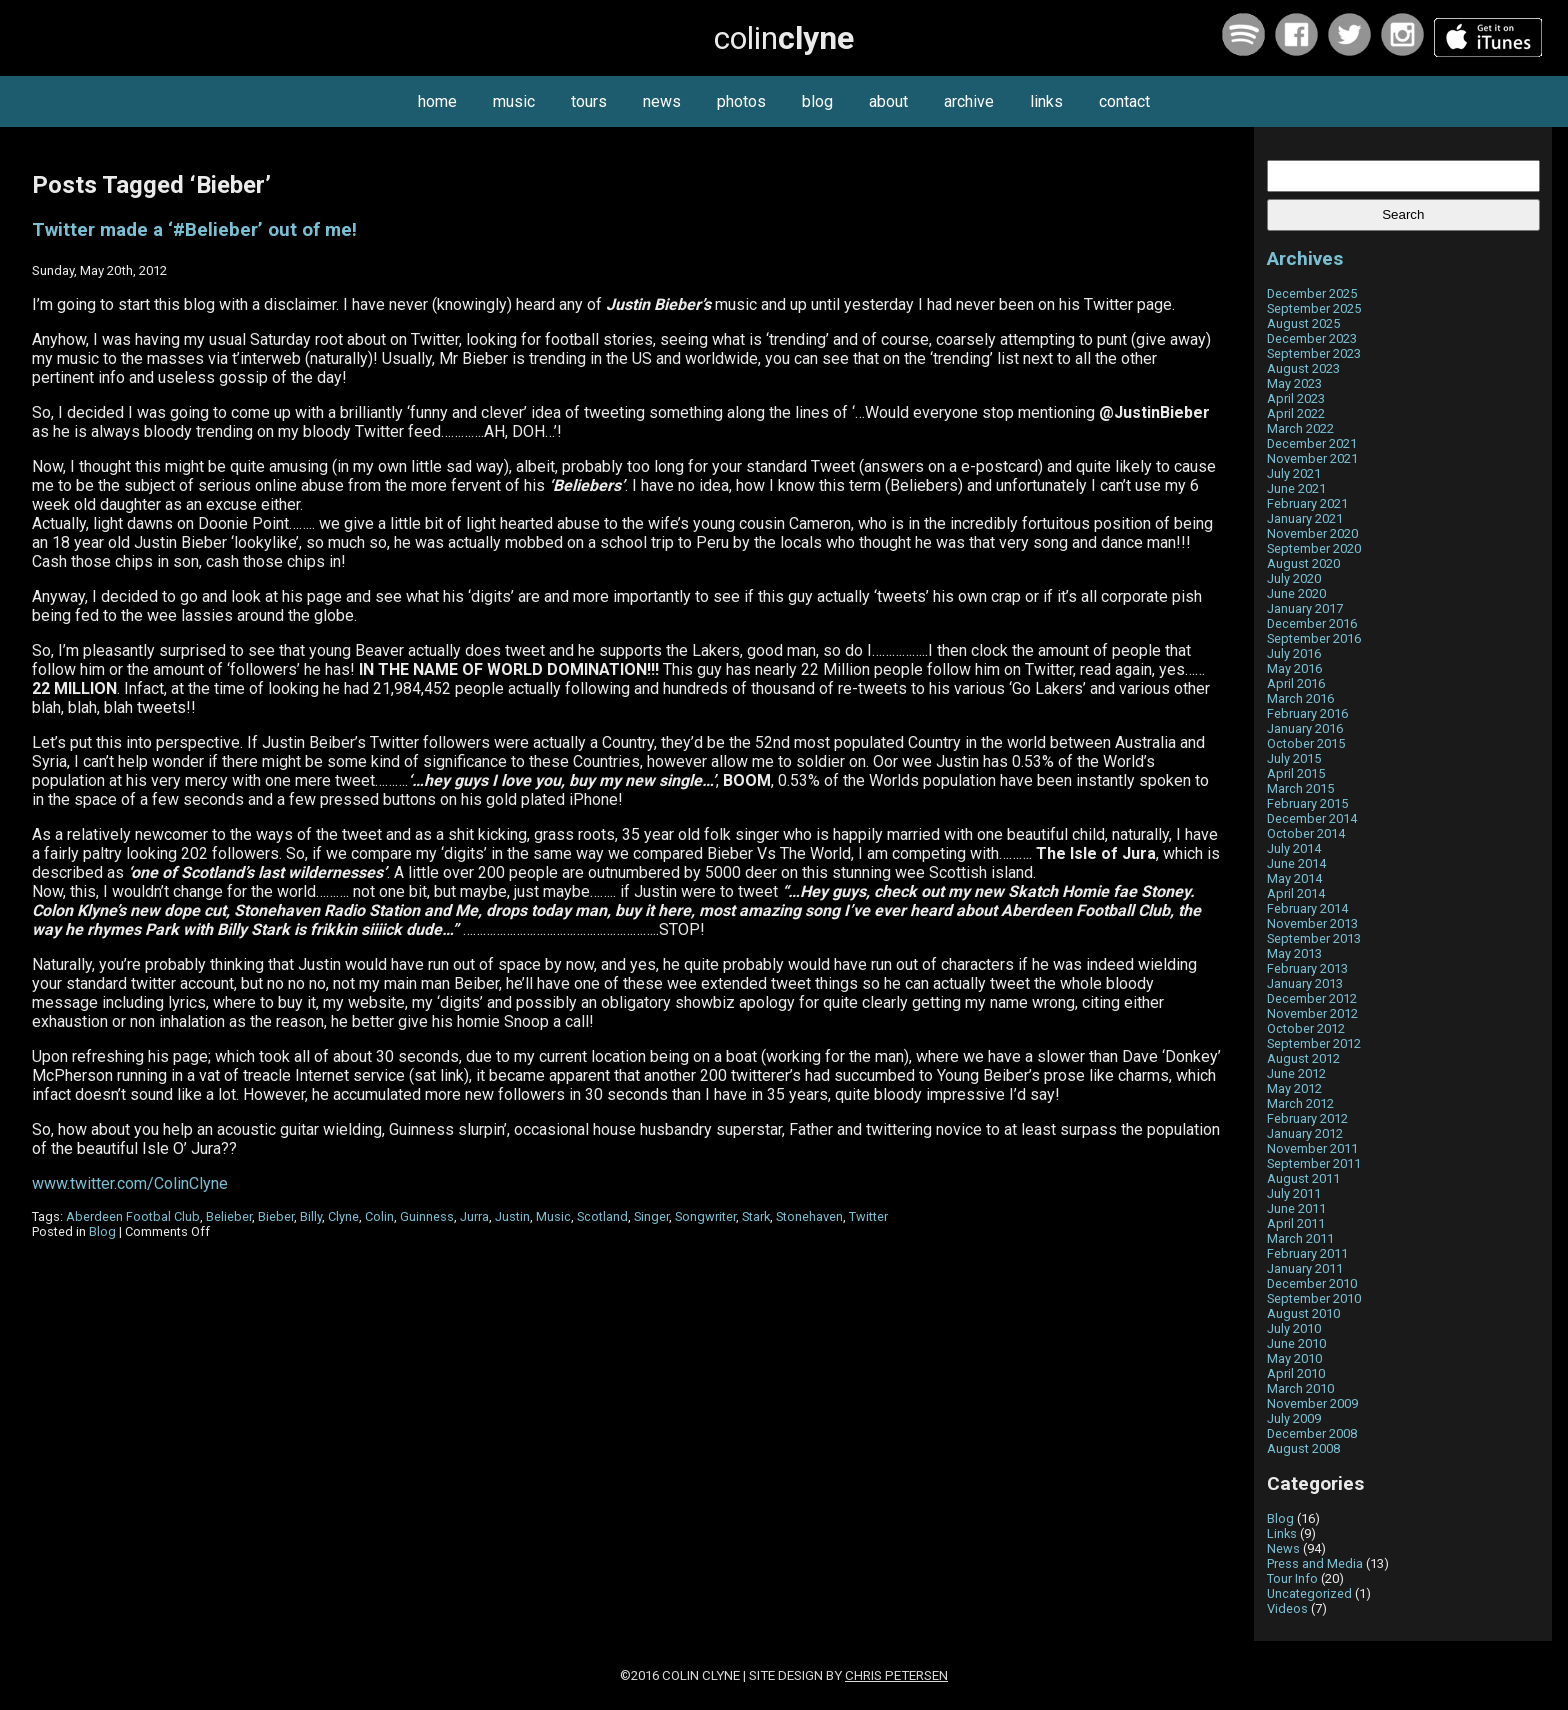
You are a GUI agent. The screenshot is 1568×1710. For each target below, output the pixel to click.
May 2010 (1294, 1358)
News (1283, 1548)
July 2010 (1294, 1328)
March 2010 (1300, 1388)
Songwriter (705, 1216)
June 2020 (1296, 593)
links (1046, 101)
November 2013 (1312, 923)
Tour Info (1292, 1578)
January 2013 (1305, 983)
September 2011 (1314, 1163)
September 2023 (1314, 353)
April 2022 (1296, 413)
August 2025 (1303, 323)
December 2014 (1312, 818)
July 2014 (1294, 848)
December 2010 (1312, 1283)
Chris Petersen (896, 1675)
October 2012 (1306, 1028)
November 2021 (1312, 458)
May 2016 (1294, 668)
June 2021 (1296, 488)
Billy (311, 1216)
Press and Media (1315, 1563)
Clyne (343, 1216)
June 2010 (1296, 1343)
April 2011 (1296, 1223)
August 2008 (1303, 1448)
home (437, 101)
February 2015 (1307, 803)
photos (741, 101)
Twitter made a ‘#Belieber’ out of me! (194, 230)
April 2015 (1296, 773)
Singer (651, 1216)
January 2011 (1305, 1268)
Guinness (427, 1216)
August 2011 (1303, 1178)
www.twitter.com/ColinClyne (130, 1183)
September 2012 (1314, 1043)
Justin (512, 1216)
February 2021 (1307, 503)
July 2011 (1294, 1193)
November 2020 (1312, 533)
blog (817, 101)
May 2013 (1294, 953)
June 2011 (1296, 1208)
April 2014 (1296, 893)
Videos (1287, 1608)
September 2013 (1314, 938)
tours (589, 101)
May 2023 (1294, 383)
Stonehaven (809, 1216)
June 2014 (1296, 863)
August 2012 (1303, 1058)
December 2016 (1312, 623)
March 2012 (1300, 1103)
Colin (379, 1216)
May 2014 (1294, 878)
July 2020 (1294, 578)
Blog (102, 1231)
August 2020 (1303, 563)
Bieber (276, 1216)
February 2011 (1307, 1253)
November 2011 (1312, 1148)
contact (1124, 101)
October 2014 (1306, 833)
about (888, 101)
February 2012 (1307, 1118)
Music (553, 1216)
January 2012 (1305, 1133)
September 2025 (1314, 308)
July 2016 (1294, 653)
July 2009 (1294, 1418)
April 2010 (1296, 1373)
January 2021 (1305, 518)
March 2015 (1300, 788)
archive (969, 101)
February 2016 (1307, 713)
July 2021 (1294, 473)
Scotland (602, 1216)
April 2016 (1296, 683)
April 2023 (1296, 398)
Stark (756, 1216)
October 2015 (1306, 743)
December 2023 (1312, 338)
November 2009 (1312, 1403)
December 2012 (1312, 998)
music (514, 101)
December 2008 (1312, 1433)
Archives (1305, 258)
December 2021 (1312, 443)
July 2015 (1294, 758)
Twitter (868, 1216)
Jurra (474, 1216)
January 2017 (1305, 608)
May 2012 (1294, 1088)
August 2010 (1303, 1313)
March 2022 (1300, 428)
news (662, 101)
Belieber (229, 1216)
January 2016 (1305, 728)
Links (1282, 1533)
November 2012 (1312, 1013)
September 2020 (1314, 548)
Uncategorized (1309, 1593)
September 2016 (1314, 638)
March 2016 (1300, 698)
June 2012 (1296, 1073)
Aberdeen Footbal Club (133, 1216)
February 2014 (1307, 908)
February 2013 (1307, 968)
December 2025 (1312, 293)
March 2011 (1300, 1238)
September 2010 (1314, 1298)
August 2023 (1303, 368)
